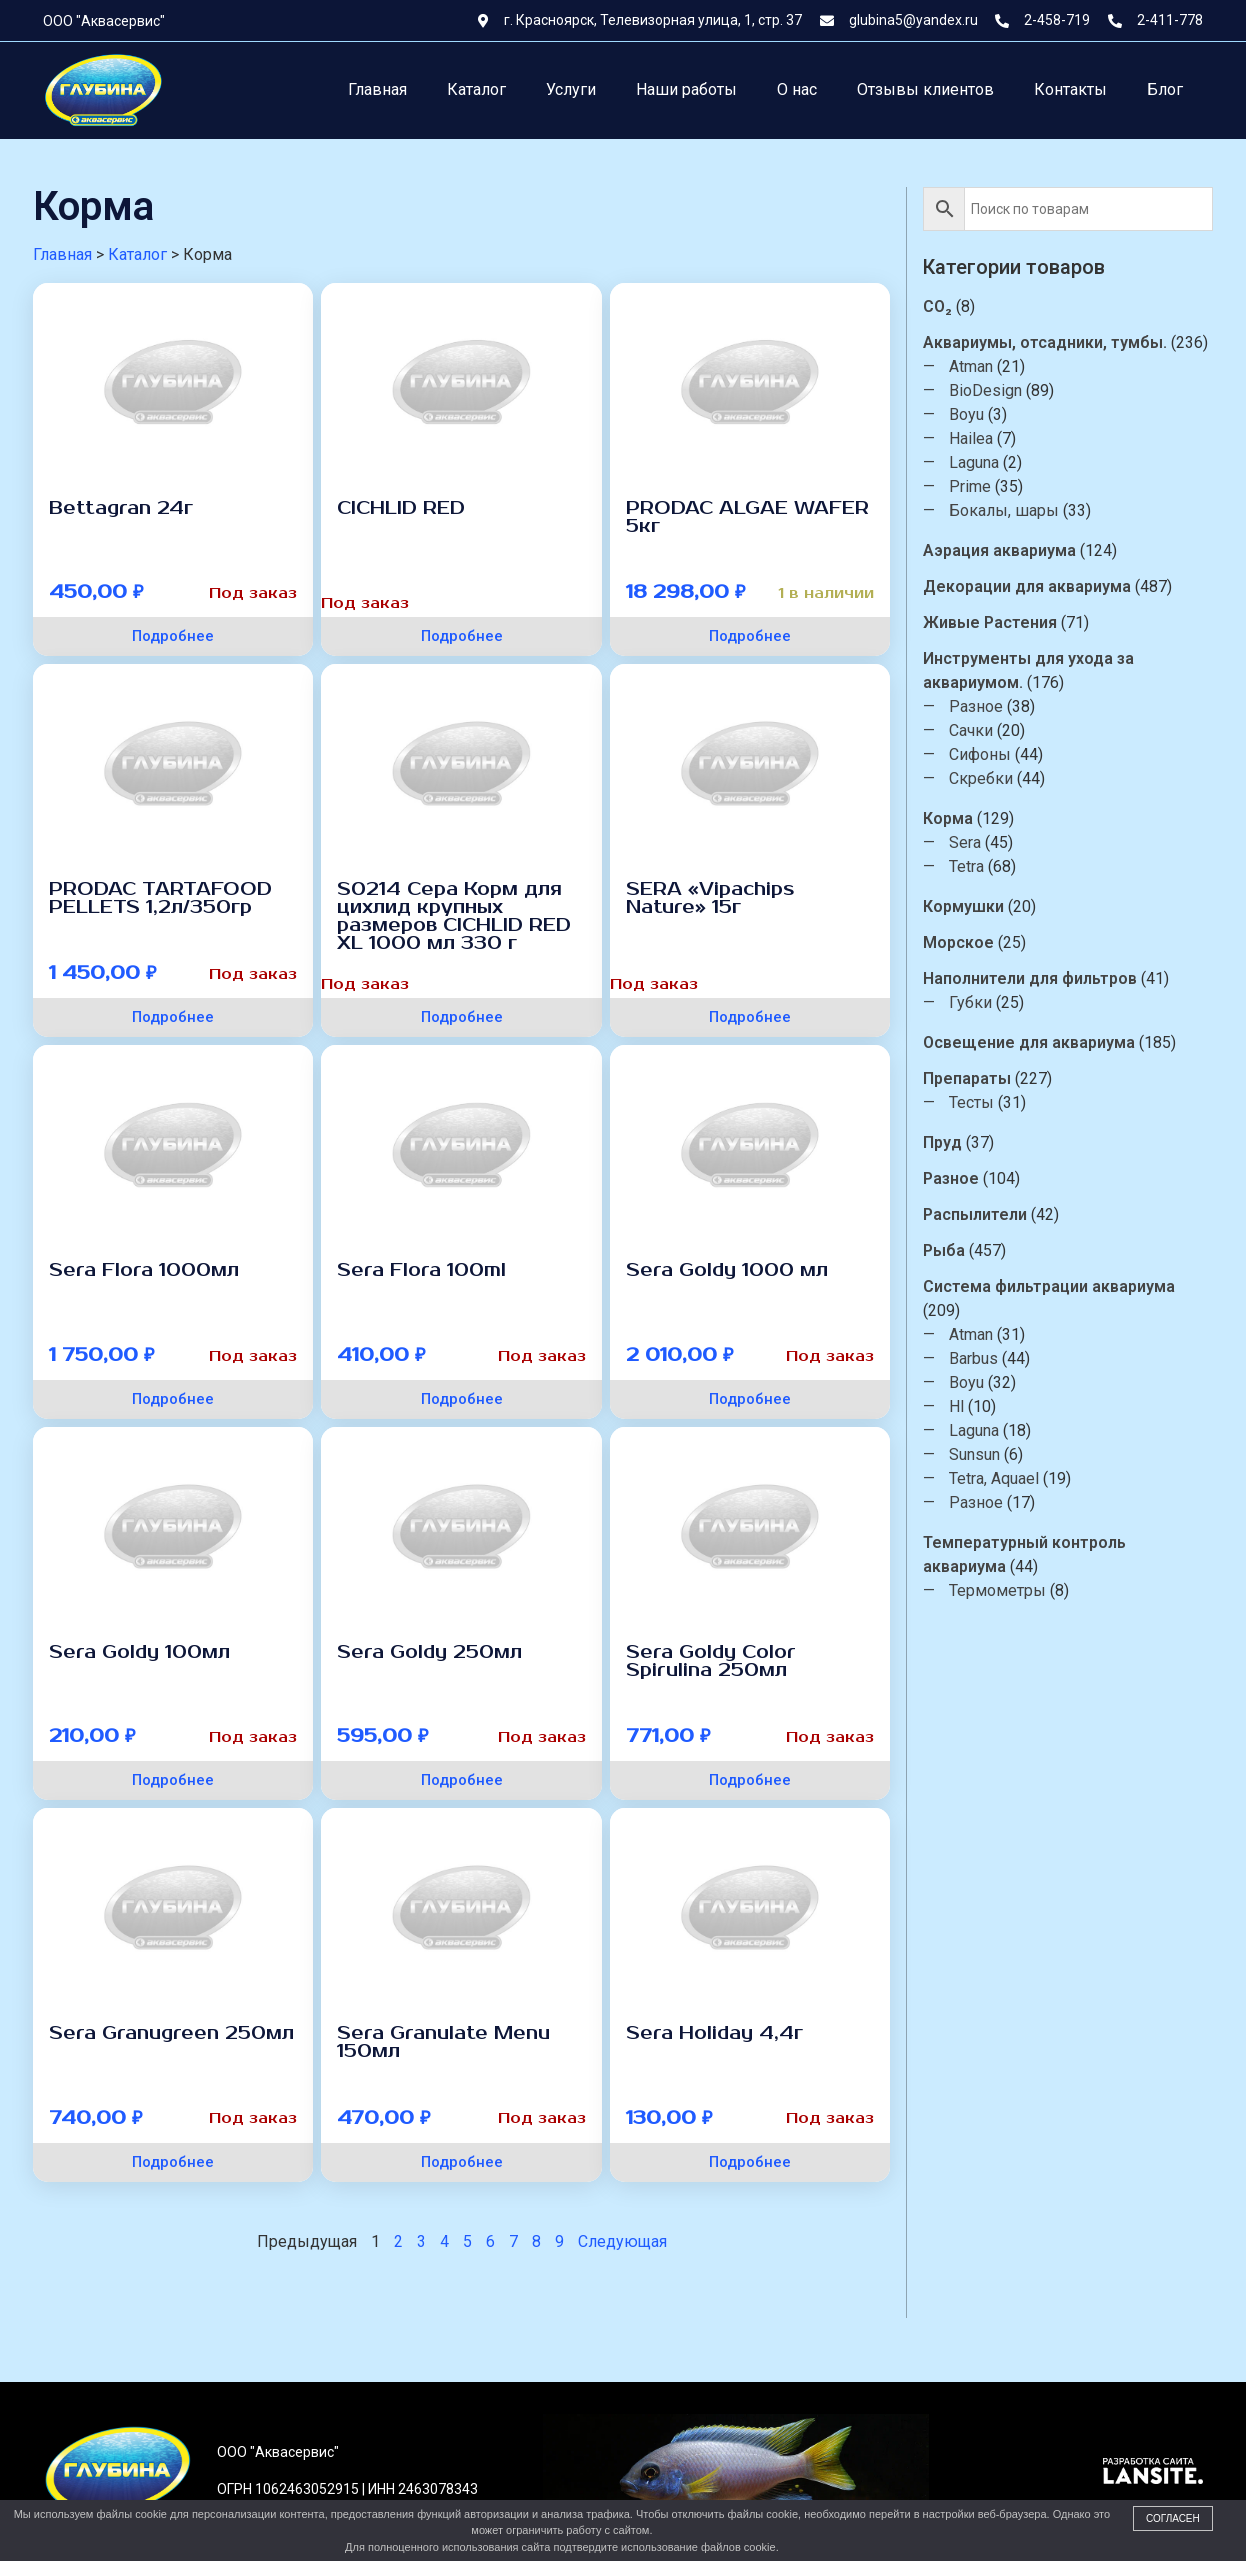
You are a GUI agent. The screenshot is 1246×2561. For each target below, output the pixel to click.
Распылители (975, 1214)
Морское (958, 942)
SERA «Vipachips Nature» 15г (710, 898)
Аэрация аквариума (999, 550)
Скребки (981, 778)
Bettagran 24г (121, 508)
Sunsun (974, 1454)
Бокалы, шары (1004, 510)
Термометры (997, 1590)
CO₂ (937, 306)
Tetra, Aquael (994, 1478)
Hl (956, 1406)
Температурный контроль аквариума (1024, 1554)
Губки (970, 1002)
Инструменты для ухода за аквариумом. (1028, 670)
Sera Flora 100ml (421, 1270)
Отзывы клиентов (925, 89)
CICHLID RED (401, 508)
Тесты (971, 1102)
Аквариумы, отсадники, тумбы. (1045, 342)
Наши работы (686, 89)
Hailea (971, 438)
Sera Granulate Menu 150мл (443, 2042)
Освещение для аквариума (1029, 1042)
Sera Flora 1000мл (144, 1270)
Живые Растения (990, 622)
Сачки (971, 730)
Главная (377, 89)
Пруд (942, 1142)
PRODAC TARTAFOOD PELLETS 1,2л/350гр (160, 898)
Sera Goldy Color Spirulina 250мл (711, 1661)
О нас (797, 89)
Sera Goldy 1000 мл (727, 1270)
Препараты (967, 1078)
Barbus (973, 1358)
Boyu (966, 414)
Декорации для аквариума (1027, 586)
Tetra (966, 866)
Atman (971, 366)
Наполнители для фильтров (1030, 978)
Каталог (476, 89)
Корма (948, 818)
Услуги (571, 89)
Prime (970, 486)
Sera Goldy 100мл (139, 1652)
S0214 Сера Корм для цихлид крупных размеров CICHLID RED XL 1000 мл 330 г (454, 916)
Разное (976, 706)
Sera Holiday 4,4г (714, 2033)
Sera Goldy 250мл (429, 1652)
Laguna (974, 462)
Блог (1165, 89)
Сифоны (980, 754)
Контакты (1070, 89)
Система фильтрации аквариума (1049, 1286)
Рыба (944, 1250)
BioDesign (985, 390)
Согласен (1173, 2518)
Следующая (622, 2241)
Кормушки (963, 906)
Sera (965, 842)
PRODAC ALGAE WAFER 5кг (747, 517)
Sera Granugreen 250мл (171, 2033)
